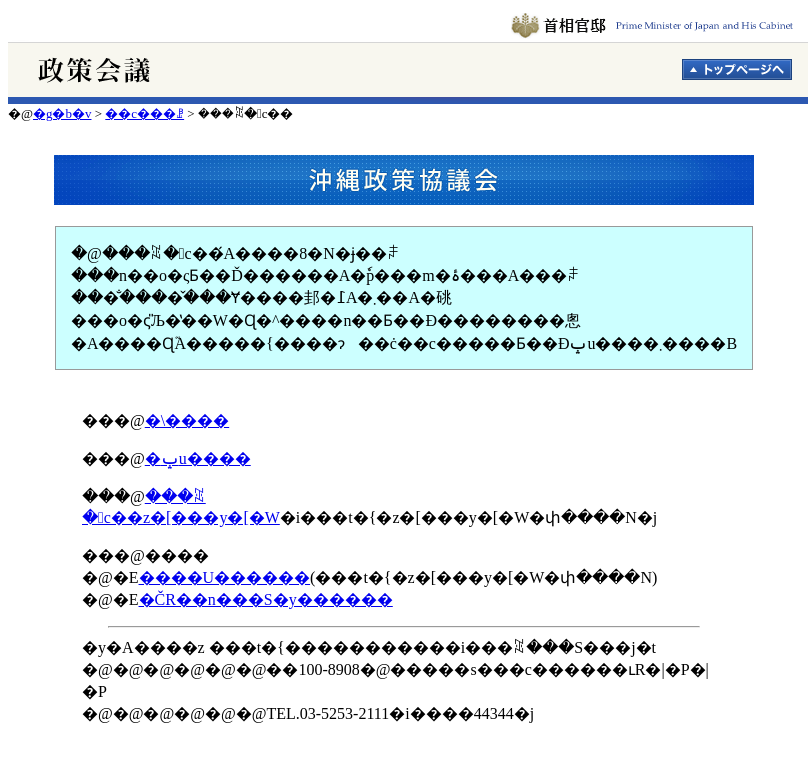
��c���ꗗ (144, 113)
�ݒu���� (198, 458)
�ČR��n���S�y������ (266, 599)
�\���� (187, 420)
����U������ (225, 577)
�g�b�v (62, 113)
